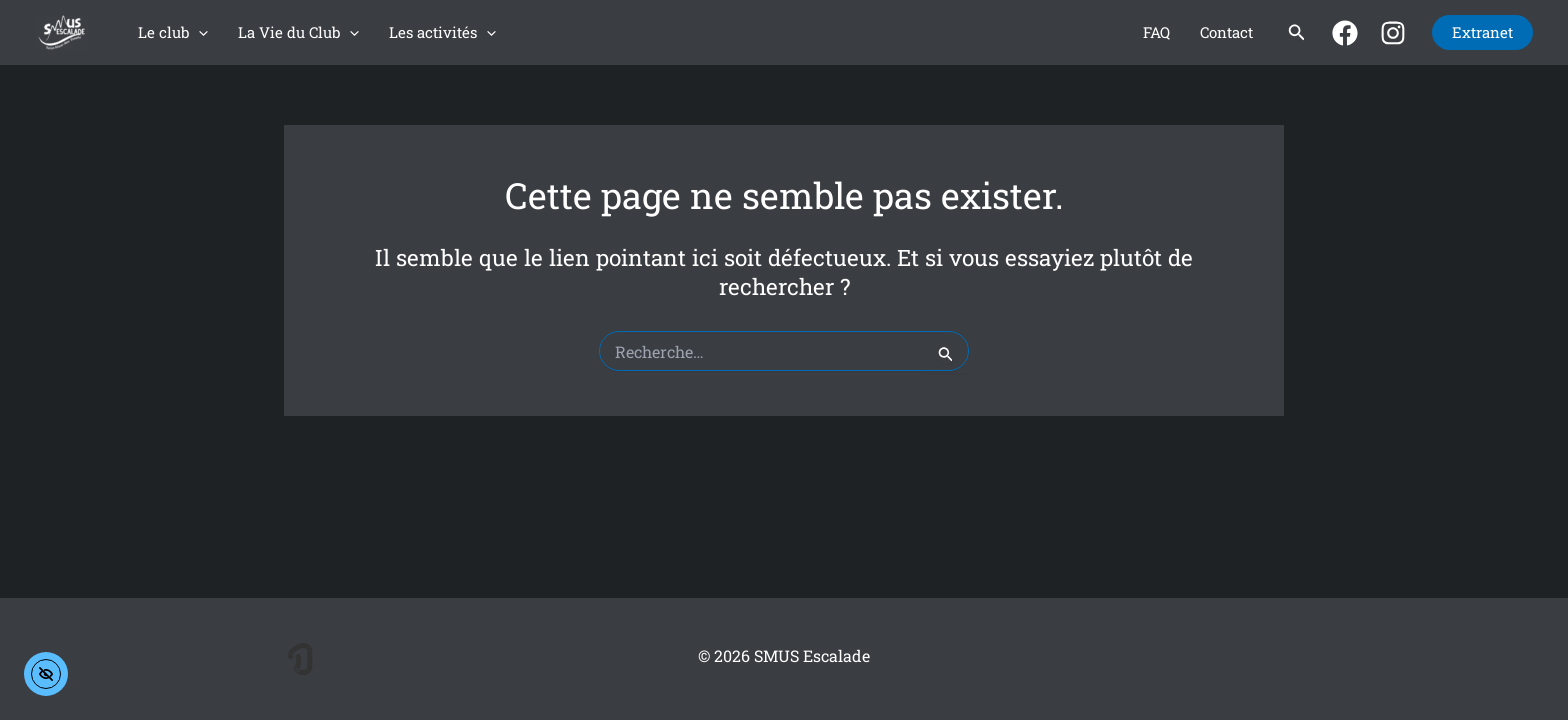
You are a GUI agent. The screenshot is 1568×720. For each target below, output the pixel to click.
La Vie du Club (298, 32)
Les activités (442, 32)
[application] (198, 32)
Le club (173, 32)
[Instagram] (1393, 33)
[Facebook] (1345, 33)
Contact (1226, 32)
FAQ (1156, 32)
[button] (1297, 33)
